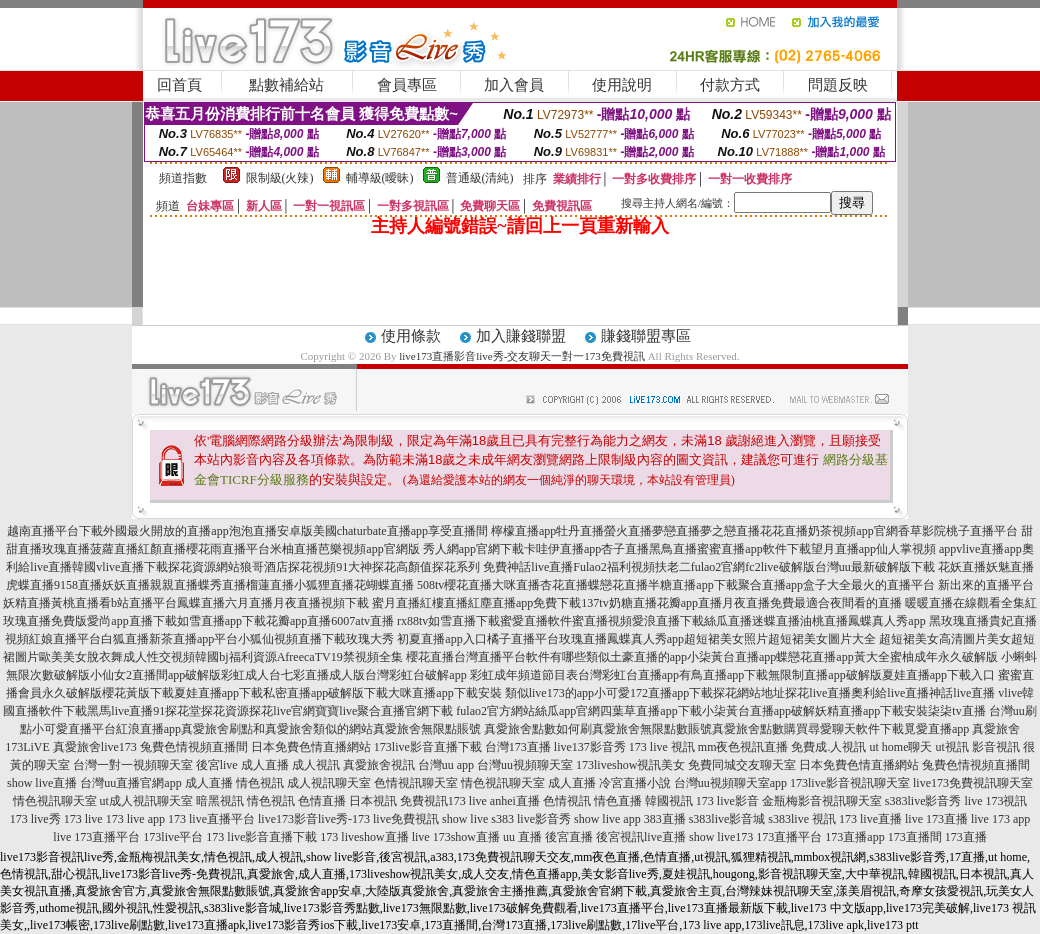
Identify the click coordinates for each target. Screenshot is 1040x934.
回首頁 (179, 85)
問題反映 (838, 85)
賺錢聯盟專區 (646, 336)
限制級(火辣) (280, 178)
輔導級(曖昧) (380, 178)
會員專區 (407, 85)
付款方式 (730, 85)
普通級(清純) (480, 178)
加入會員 (514, 85)
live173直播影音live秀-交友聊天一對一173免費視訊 (522, 356)
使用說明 (622, 85)
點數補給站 (286, 85)
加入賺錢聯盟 (521, 336)
